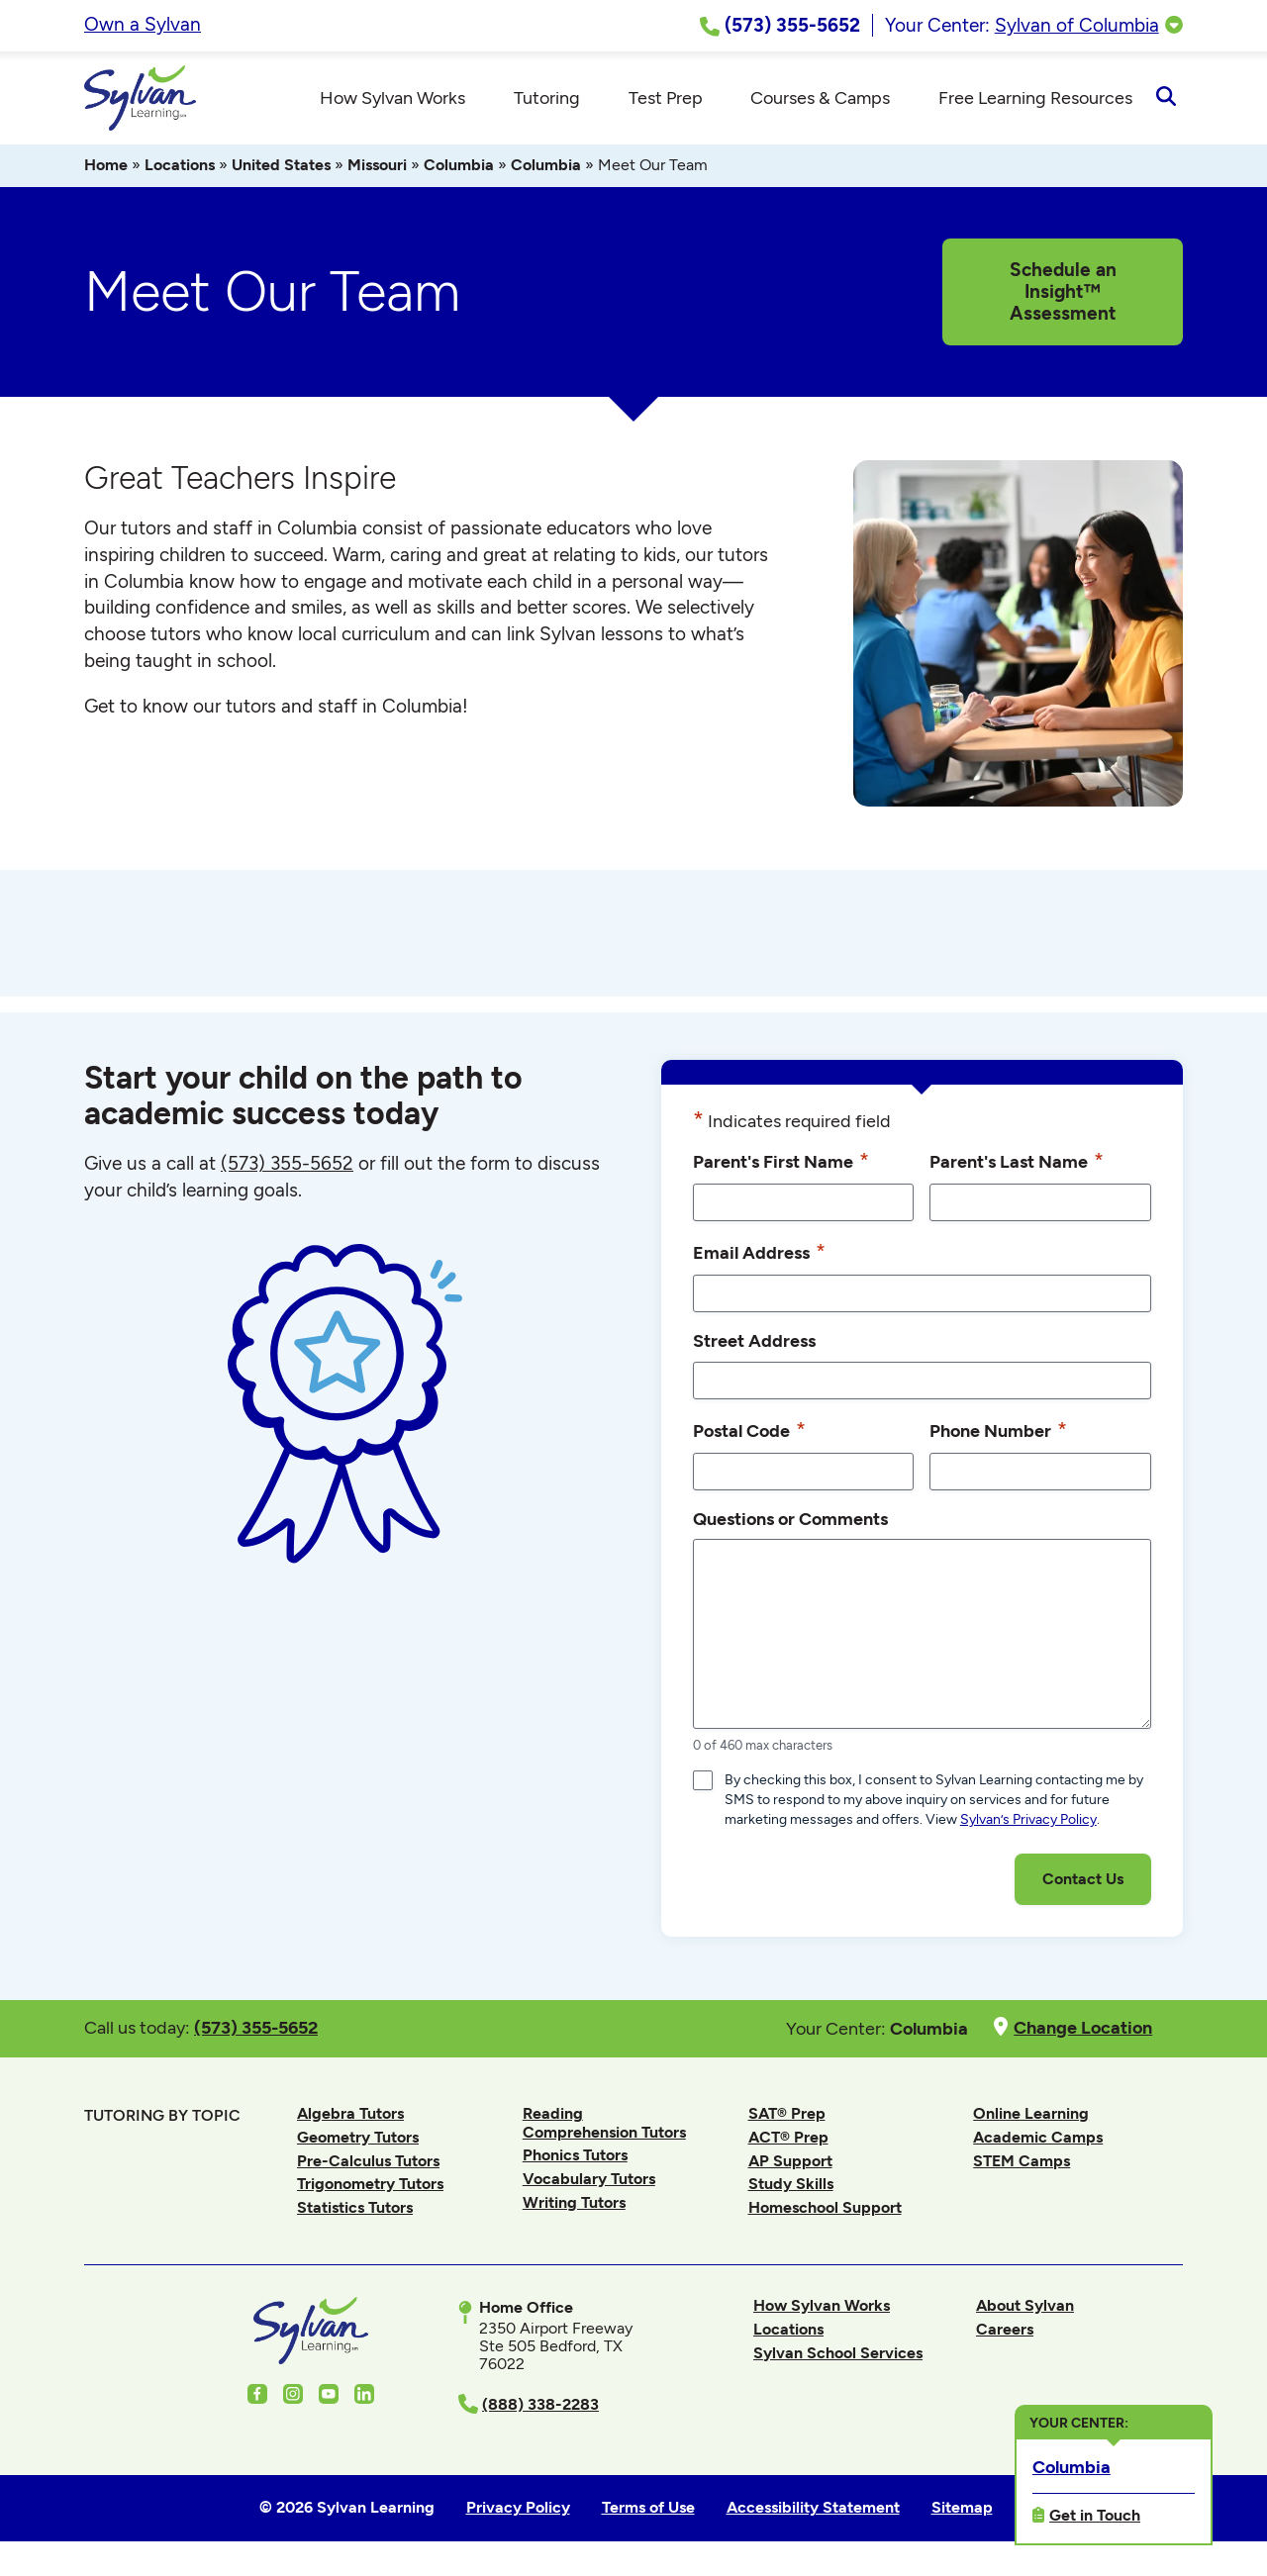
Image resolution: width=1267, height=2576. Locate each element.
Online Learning (1031, 2119)
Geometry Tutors (358, 2143)
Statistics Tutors (355, 2213)
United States (281, 170)
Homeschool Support (825, 2213)
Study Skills (790, 2189)
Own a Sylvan (142, 24)
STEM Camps (1021, 2166)
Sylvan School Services (838, 2358)
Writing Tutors (574, 2208)
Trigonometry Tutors (370, 2189)
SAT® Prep (787, 2119)
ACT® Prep (788, 2143)
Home (106, 170)
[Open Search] (1165, 101)
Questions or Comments (790, 1524)
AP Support (790, 2166)
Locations (180, 170)
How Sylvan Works (821, 2311)
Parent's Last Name (1016, 1167)
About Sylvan (1025, 2311)
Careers (1004, 2335)
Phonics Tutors (575, 2160)
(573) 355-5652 (287, 1169)
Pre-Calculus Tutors (368, 2166)
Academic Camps (1038, 2143)
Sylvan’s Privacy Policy (1028, 1825)
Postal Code (749, 1436)
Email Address (759, 1258)
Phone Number (998, 1436)
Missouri (377, 170)
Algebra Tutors (350, 2119)
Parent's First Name (781, 1167)
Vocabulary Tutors (589, 2184)
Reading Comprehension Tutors (604, 2128)
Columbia (459, 170)
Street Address (754, 1346)
